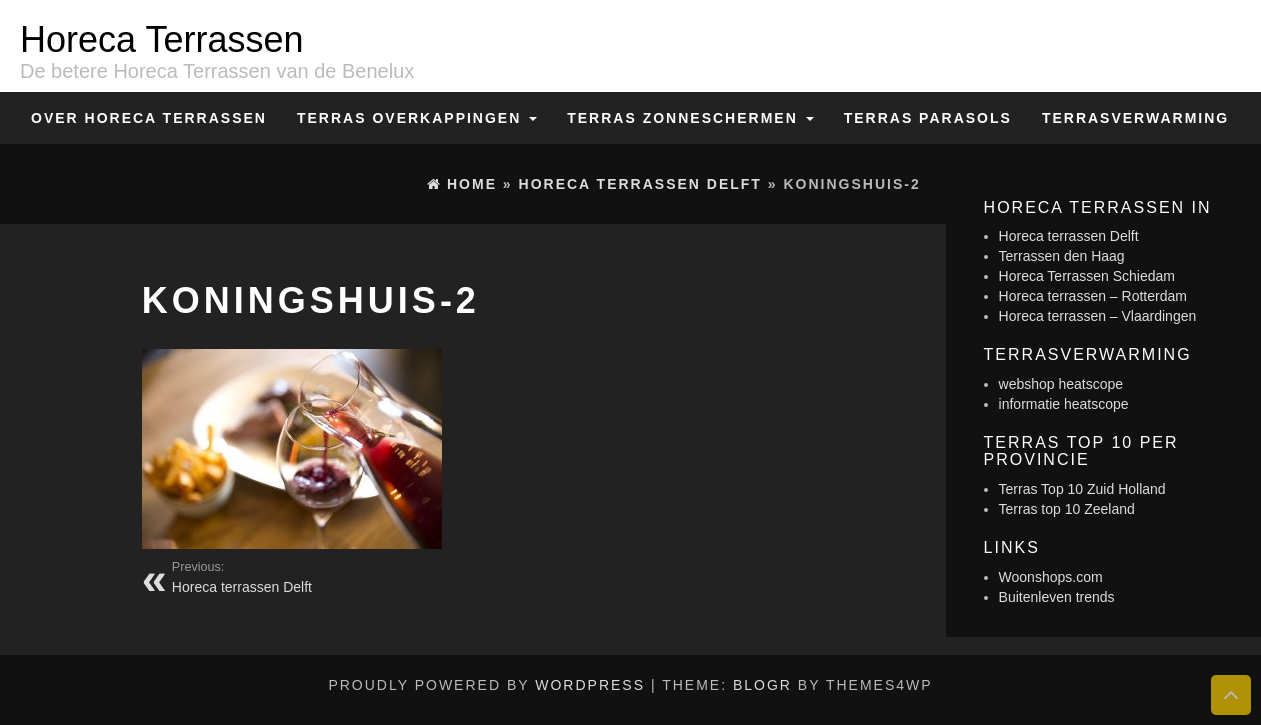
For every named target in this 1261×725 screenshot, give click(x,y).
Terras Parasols (928, 118)
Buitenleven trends (1057, 597)
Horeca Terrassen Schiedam (1087, 276)
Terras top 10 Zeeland (1067, 509)
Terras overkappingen (417, 118)
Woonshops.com (1051, 577)
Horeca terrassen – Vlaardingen (1098, 316)
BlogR (762, 685)
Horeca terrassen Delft (1069, 236)
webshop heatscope (1061, 384)
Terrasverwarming (1135, 118)
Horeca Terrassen (161, 39)
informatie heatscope (1064, 404)
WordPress (590, 685)
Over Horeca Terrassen (149, 118)
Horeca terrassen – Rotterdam (1093, 296)
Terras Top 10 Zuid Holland (1082, 489)
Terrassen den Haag (1062, 256)
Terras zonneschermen (690, 118)
